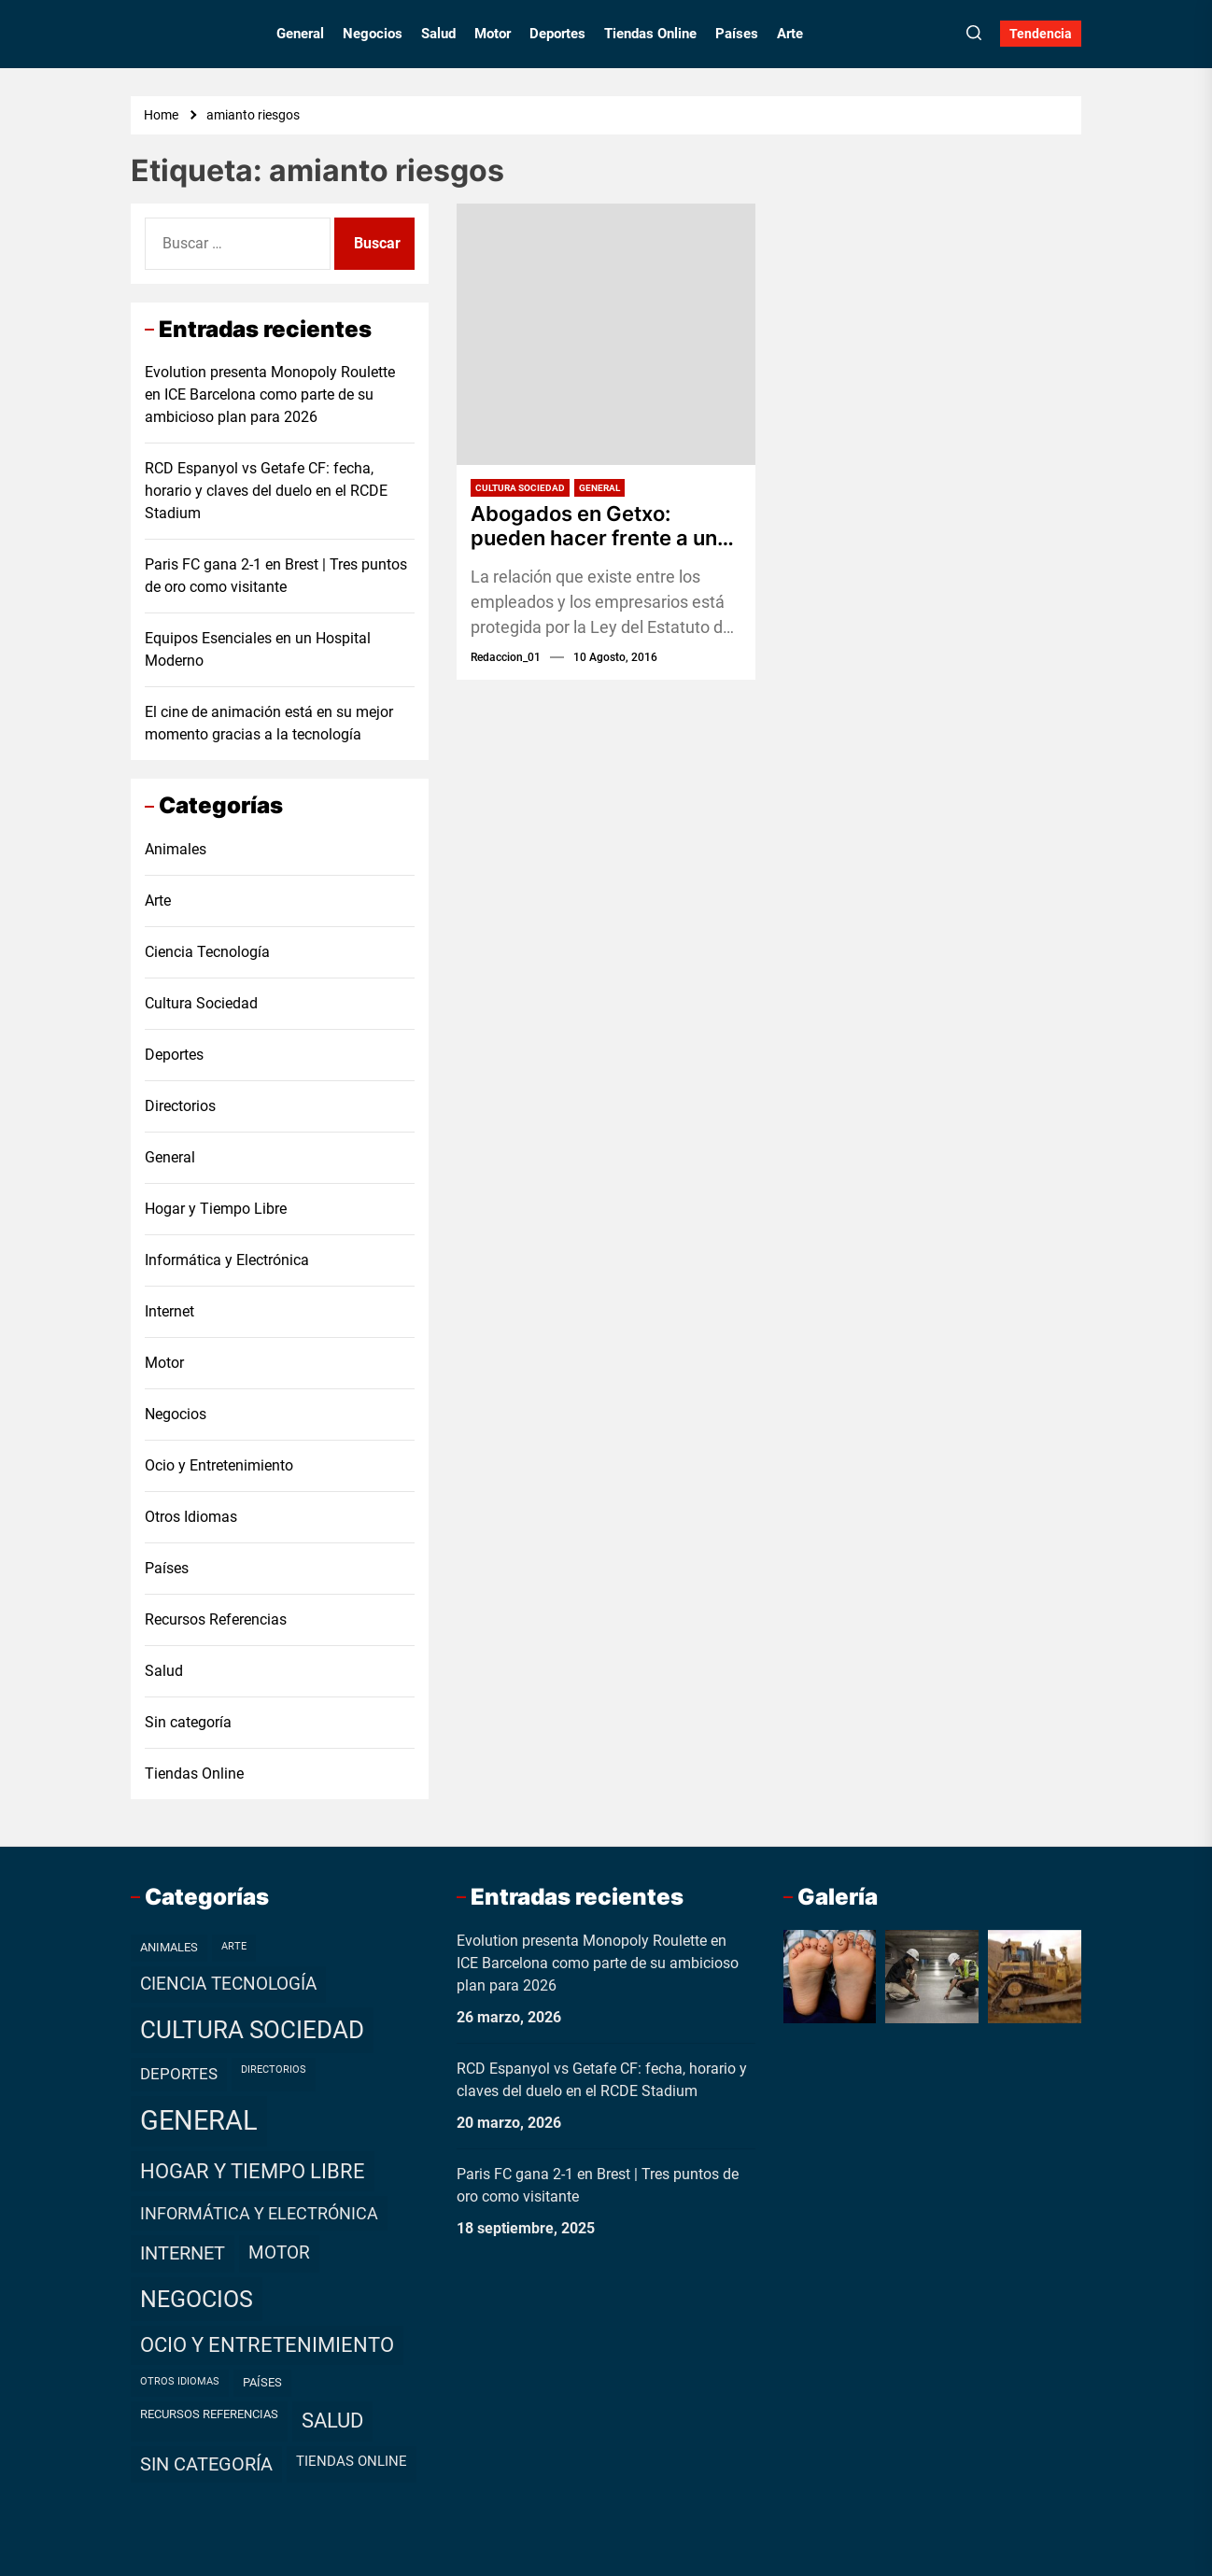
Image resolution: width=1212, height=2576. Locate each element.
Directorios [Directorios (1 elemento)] (273, 2069)
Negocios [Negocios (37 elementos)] (196, 2299)
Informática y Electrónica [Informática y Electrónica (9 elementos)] (259, 2213)
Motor (492, 33)
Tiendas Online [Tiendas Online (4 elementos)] (351, 2461)
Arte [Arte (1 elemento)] (234, 1946)
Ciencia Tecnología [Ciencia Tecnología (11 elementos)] (228, 1983)
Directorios (180, 1106)
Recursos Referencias (216, 1619)
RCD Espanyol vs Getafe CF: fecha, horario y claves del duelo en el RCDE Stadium (266, 490)
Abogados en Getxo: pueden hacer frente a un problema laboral (594, 526)
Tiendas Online (650, 33)
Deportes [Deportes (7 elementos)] (179, 2073)
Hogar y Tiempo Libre (216, 1209)
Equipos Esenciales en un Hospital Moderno (258, 649)
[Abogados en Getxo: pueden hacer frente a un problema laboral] (605, 334)
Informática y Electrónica (227, 1260)
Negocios (372, 33)
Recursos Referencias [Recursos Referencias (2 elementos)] (209, 2414)
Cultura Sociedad (520, 488)
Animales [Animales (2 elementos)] (169, 1947)
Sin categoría (188, 1722)
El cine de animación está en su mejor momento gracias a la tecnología (269, 723)
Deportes (557, 33)
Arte (790, 33)
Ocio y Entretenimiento (219, 1465)
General (300, 33)
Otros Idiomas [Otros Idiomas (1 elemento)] (179, 2381)
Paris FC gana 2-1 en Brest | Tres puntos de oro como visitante (276, 576)
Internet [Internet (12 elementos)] (182, 2253)
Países (736, 33)
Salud (438, 33)
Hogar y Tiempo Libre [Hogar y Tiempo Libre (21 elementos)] (252, 2171)
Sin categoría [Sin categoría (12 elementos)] (206, 2464)
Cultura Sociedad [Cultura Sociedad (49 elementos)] (252, 2030)
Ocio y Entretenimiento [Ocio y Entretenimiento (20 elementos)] (267, 2345)
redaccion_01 (506, 657)
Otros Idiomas (191, 1517)
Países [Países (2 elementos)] (262, 2382)
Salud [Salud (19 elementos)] (332, 2420)
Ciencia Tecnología (207, 952)
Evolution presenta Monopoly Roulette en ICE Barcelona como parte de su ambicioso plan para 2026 (270, 394)
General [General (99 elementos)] (199, 2120)
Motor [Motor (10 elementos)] (279, 2253)
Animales (175, 849)
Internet (169, 1311)
